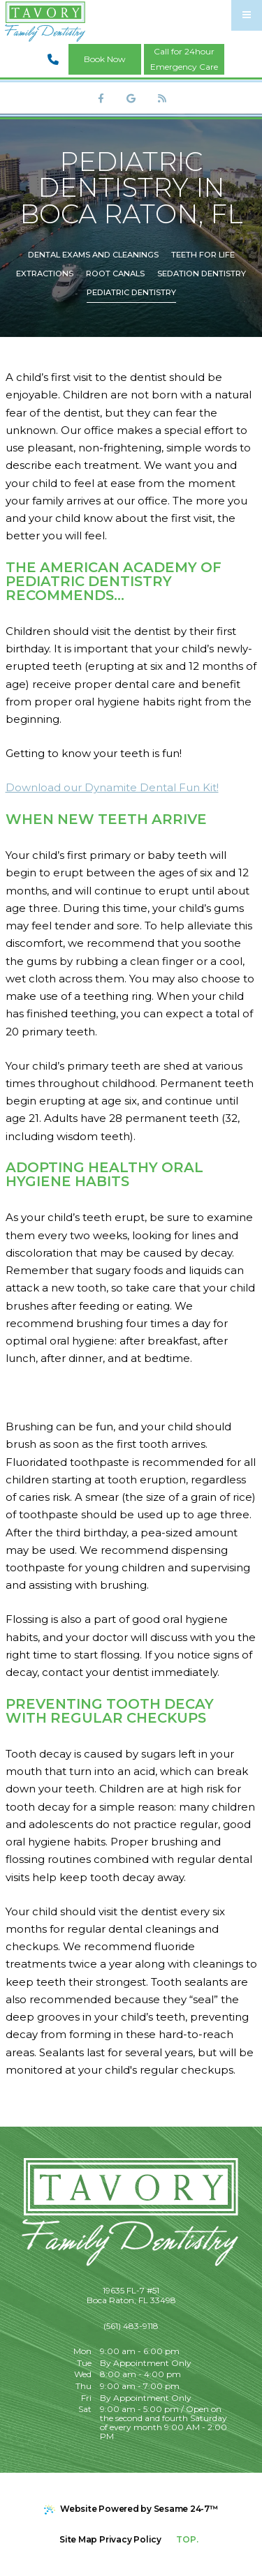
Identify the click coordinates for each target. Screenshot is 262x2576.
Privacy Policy (130, 2539)
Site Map (78, 2539)
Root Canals (115, 273)
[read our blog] (162, 98)
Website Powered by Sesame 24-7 (131, 2509)
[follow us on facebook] (100, 98)
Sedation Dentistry (201, 273)
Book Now (105, 59)
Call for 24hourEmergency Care (184, 59)
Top (189, 2534)
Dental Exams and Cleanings (93, 255)
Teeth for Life (203, 255)
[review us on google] (131, 98)
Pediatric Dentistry (131, 292)
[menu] (246, 15)
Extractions (44, 273)
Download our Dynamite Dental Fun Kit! (112, 787)
